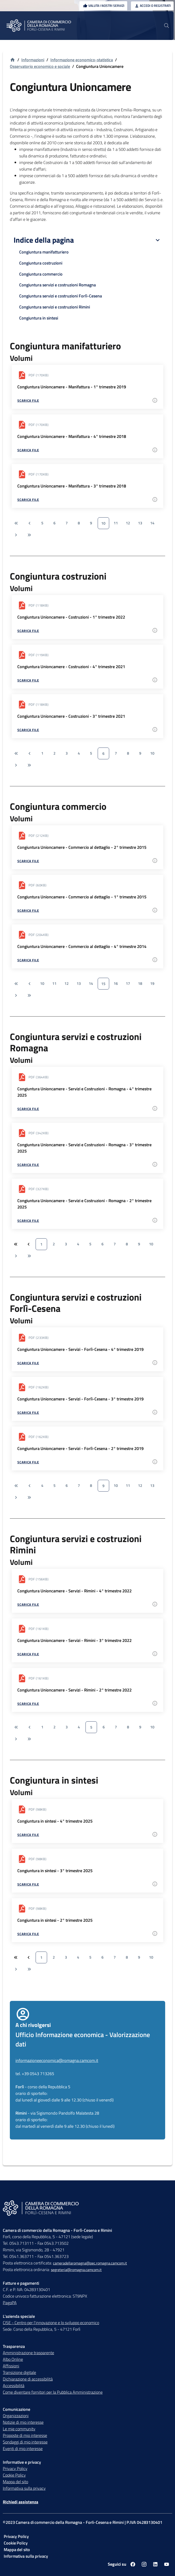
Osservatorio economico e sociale (40, 66)
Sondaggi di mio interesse (25, 2442)
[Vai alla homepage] (12, 60)
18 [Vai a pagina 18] (140, 983)
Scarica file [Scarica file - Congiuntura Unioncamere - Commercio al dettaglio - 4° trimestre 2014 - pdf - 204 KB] (28, 960)
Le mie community (19, 2429)
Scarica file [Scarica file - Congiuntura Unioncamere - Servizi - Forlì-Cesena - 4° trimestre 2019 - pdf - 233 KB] (28, 1362)
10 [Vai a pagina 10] (103, 523)
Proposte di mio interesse (25, 2435)
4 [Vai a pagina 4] (79, 753)
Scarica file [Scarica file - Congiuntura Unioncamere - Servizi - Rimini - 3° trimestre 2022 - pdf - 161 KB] (28, 1654)
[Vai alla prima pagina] (16, 523)
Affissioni (11, 2366)
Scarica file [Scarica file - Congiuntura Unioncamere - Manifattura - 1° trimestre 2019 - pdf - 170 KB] (28, 400)
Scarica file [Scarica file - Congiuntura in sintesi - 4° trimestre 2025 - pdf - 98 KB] (28, 1834)
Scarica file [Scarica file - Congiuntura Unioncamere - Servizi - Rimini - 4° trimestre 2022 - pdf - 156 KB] (28, 1604)
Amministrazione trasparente (28, 2353)
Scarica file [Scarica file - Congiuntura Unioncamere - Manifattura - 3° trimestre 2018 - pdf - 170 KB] (28, 499)
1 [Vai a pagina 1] (42, 753)
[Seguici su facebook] (132, 2564)
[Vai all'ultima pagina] (29, 535)
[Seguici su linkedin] (155, 2564)
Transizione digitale (19, 2372)
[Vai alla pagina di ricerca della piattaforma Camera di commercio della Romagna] (166, 25)
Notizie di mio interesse (23, 2422)
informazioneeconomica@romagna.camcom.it (56, 2060)
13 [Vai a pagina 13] (140, 523)
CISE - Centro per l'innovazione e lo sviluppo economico (51, 2322)
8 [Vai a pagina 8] (79, 523)
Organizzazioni (16, 2415)
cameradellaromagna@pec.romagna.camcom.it (90, 2263)
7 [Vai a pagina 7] (67, 523)
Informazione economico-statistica (81, 60)
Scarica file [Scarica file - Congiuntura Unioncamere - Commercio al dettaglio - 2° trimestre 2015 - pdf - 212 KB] (28, 860)
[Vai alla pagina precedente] (29, 523)
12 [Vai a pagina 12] (128, 523)
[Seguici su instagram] (144, 2564)
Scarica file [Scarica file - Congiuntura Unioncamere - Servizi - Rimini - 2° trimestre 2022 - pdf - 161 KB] (28, 1703)
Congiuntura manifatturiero (44, 252)
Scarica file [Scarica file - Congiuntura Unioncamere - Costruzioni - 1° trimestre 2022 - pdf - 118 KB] (28, 630)
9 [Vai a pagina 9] (91, 523)
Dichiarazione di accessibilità (28, 2379)
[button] (87, 240)
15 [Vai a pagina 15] (103, 983)
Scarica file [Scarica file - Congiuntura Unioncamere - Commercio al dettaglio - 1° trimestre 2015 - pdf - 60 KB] (28, 910)
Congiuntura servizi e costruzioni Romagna (57, 285)
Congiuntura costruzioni (40, 263)
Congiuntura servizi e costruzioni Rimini (54, 307)
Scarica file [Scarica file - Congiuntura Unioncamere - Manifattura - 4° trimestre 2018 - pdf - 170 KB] (28, 450)
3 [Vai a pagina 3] (67, 753)
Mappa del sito (15, 2482)
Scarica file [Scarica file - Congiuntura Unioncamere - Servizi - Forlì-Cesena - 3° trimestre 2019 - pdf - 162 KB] (28, 1412)
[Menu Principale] (9, 26)
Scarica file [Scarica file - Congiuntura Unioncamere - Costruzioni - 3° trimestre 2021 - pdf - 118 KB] (28, 729)
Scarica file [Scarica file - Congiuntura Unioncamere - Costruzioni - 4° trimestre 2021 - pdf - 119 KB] (28, 680)
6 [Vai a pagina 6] (54, 523)
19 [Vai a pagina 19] (152, 983)
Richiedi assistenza (20, 2502)
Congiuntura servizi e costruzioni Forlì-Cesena (60, 296)
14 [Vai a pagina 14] (152, 523)
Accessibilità (13, 2385)
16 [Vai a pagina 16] (116, 983)
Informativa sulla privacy (24, 2488)
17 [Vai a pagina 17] (128, 983)
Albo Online (13, 2359)
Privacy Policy (15, 2468)
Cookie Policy (14, 2475)
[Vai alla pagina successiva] (16, 535)
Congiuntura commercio (41, 274)
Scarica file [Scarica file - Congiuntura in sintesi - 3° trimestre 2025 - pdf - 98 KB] (28, 1884)
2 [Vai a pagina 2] (54, 753)
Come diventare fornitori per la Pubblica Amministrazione (53, 2392)
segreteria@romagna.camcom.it (76, 2269)
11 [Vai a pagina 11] (116, 523)
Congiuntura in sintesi (38, 318)
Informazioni (32, 60)
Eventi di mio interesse (23, 2448)
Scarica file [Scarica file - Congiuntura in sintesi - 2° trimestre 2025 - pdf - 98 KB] (28, 1933)
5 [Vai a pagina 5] (42, 523)
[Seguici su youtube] (166, 2564)
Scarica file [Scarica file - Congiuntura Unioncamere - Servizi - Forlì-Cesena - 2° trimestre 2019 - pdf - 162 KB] (28, 1462)
